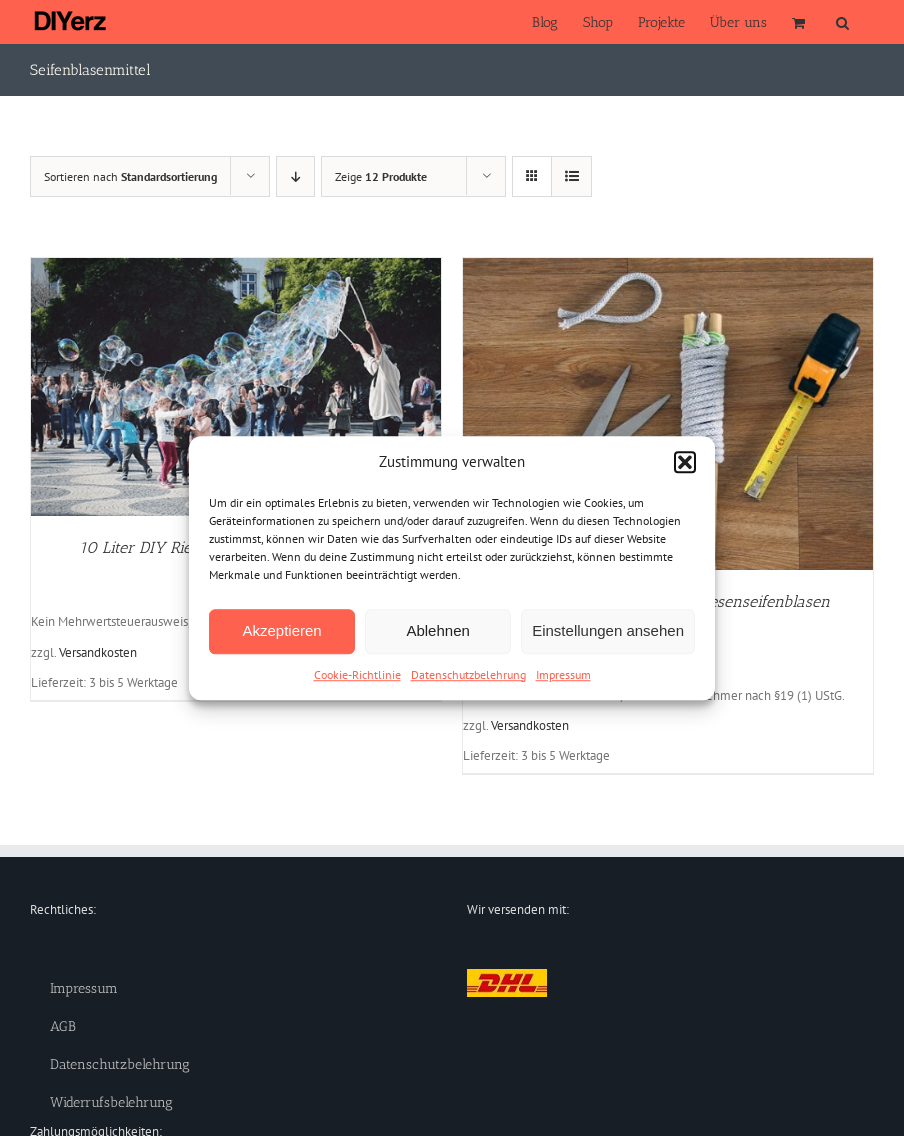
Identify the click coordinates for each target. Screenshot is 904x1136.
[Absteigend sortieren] (295, 176)
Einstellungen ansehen (608, 630)
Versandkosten (98, 652)
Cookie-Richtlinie (357, 674)
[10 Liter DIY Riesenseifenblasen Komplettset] (236, 268)
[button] (685, 463)
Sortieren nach (130, 176)
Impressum (563, 674)
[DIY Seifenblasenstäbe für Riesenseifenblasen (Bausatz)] (668, 268)
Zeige (381, 176)
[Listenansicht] (571, 176)
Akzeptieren (281, 630)
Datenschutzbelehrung (468, 674)
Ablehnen (437, 630)
